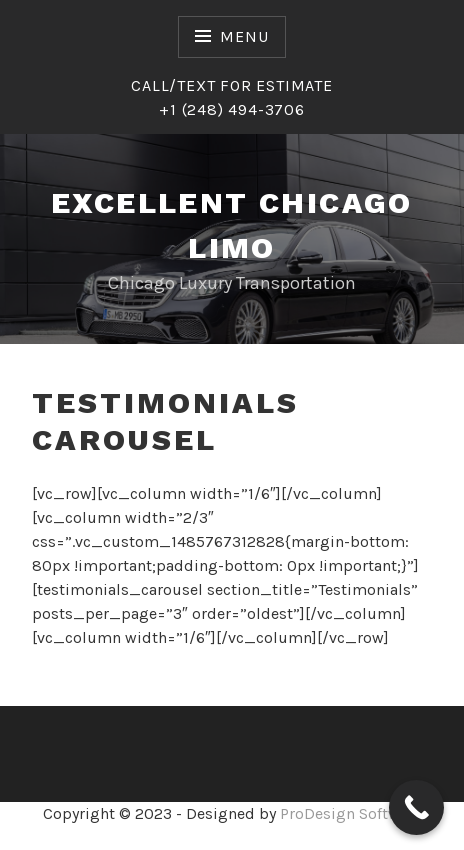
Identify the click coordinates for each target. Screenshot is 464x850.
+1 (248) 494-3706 (232, 109)
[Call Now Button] (416, 807)
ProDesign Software (351, 813)
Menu (244, 36)
